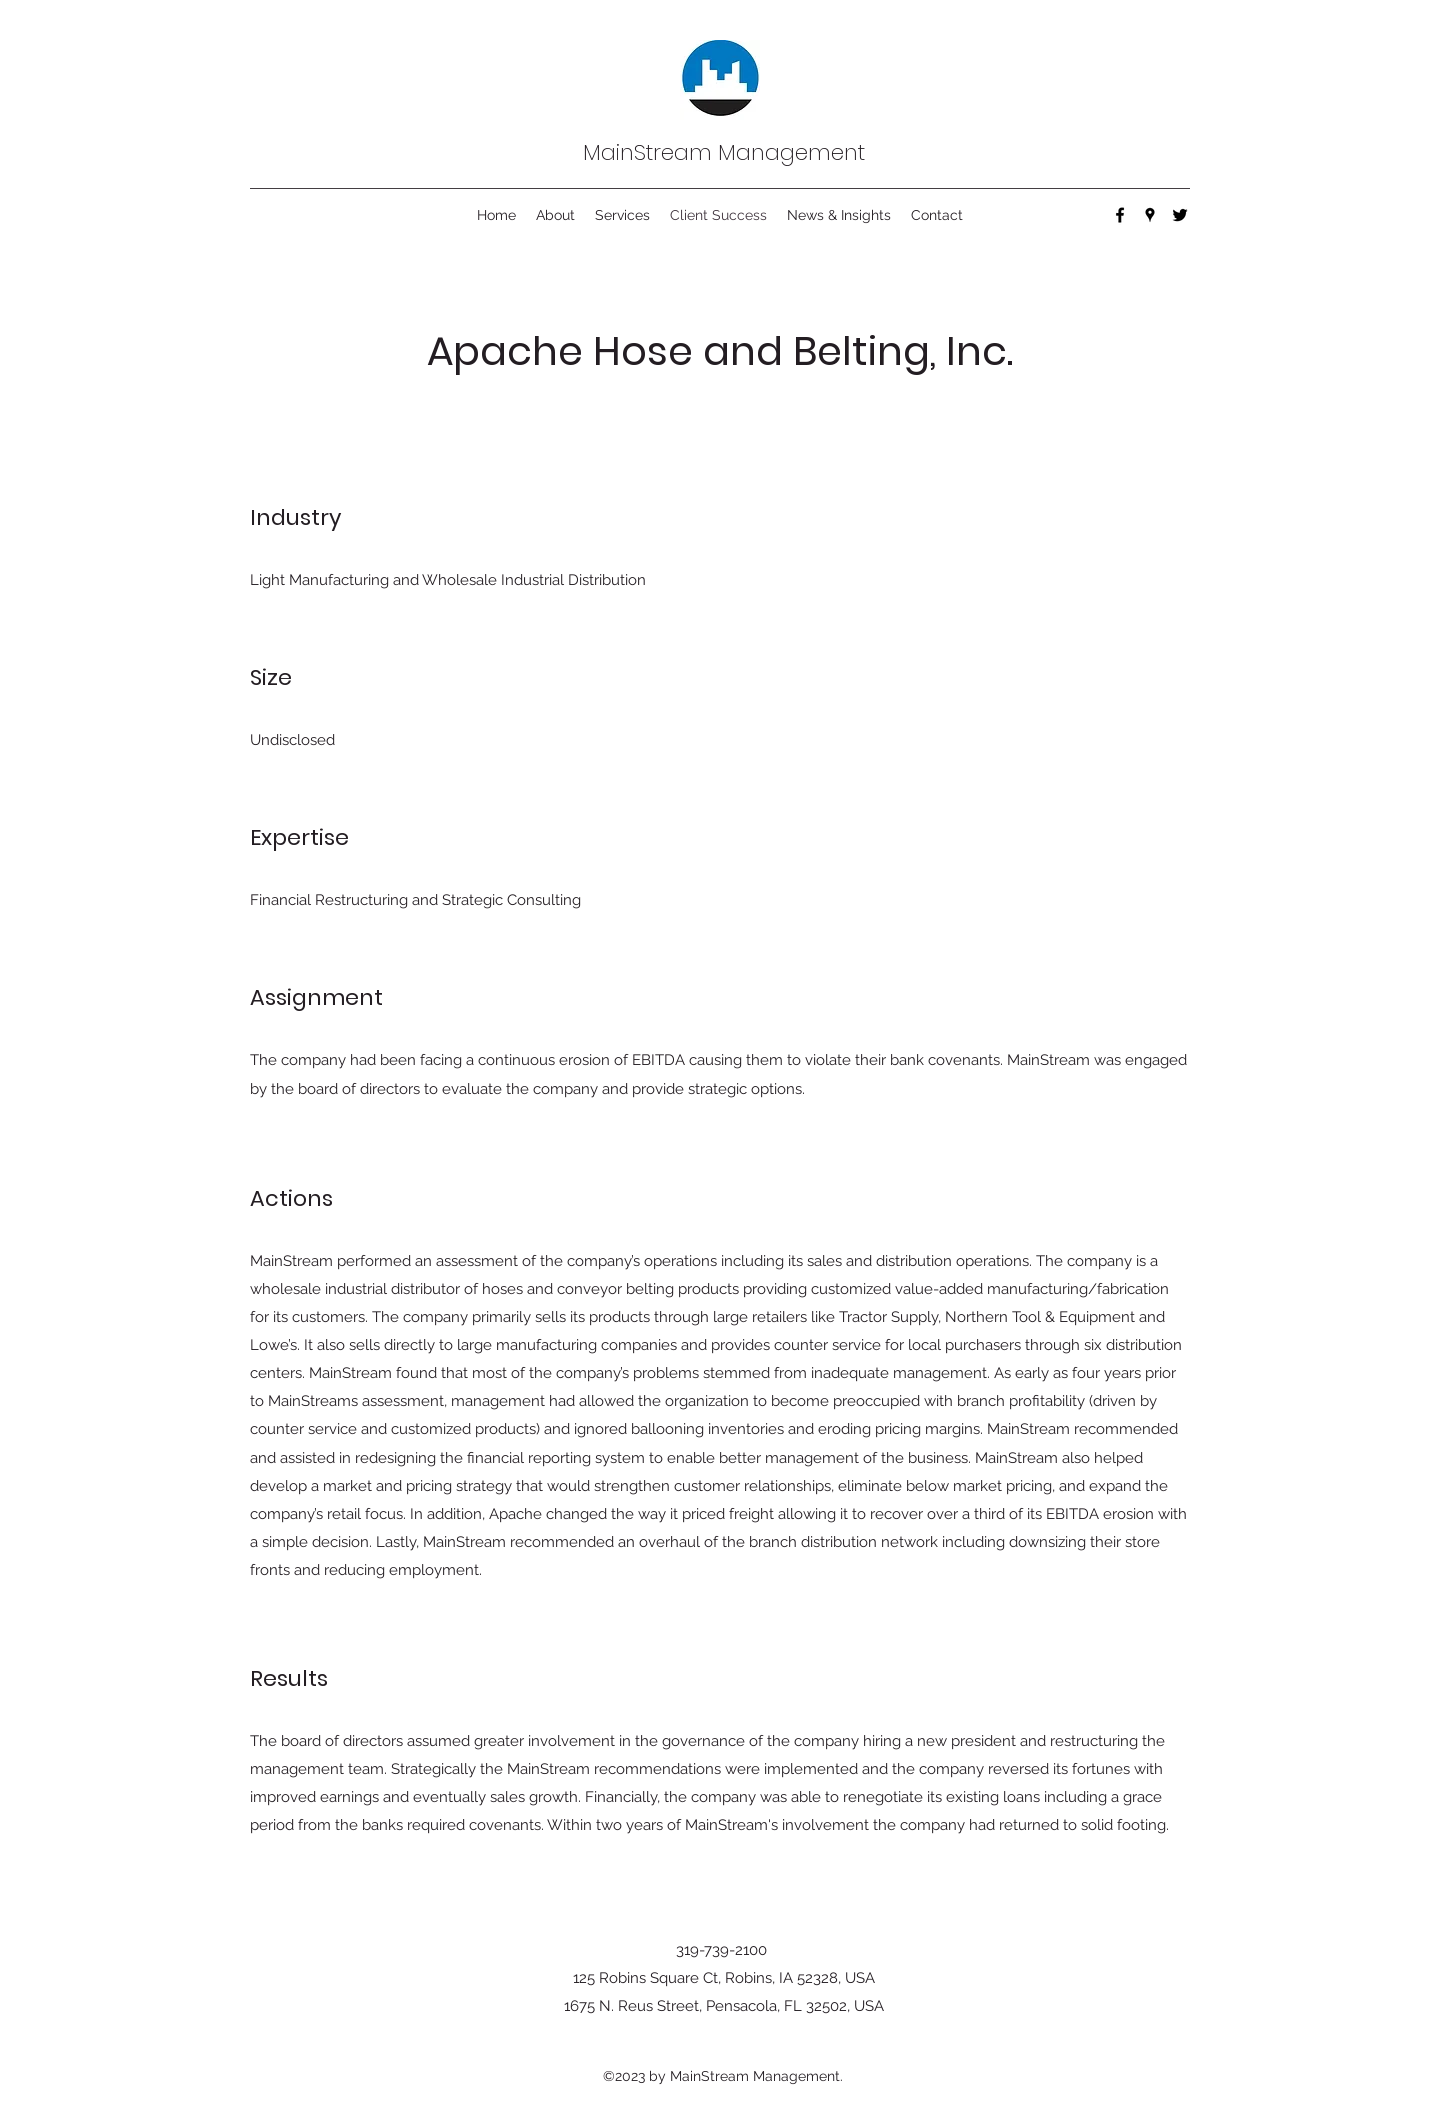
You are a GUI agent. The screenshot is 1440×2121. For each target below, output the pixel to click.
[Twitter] (1180, 215)
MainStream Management (724, 152)
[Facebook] (1120, 215)
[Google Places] (1150, 215)
